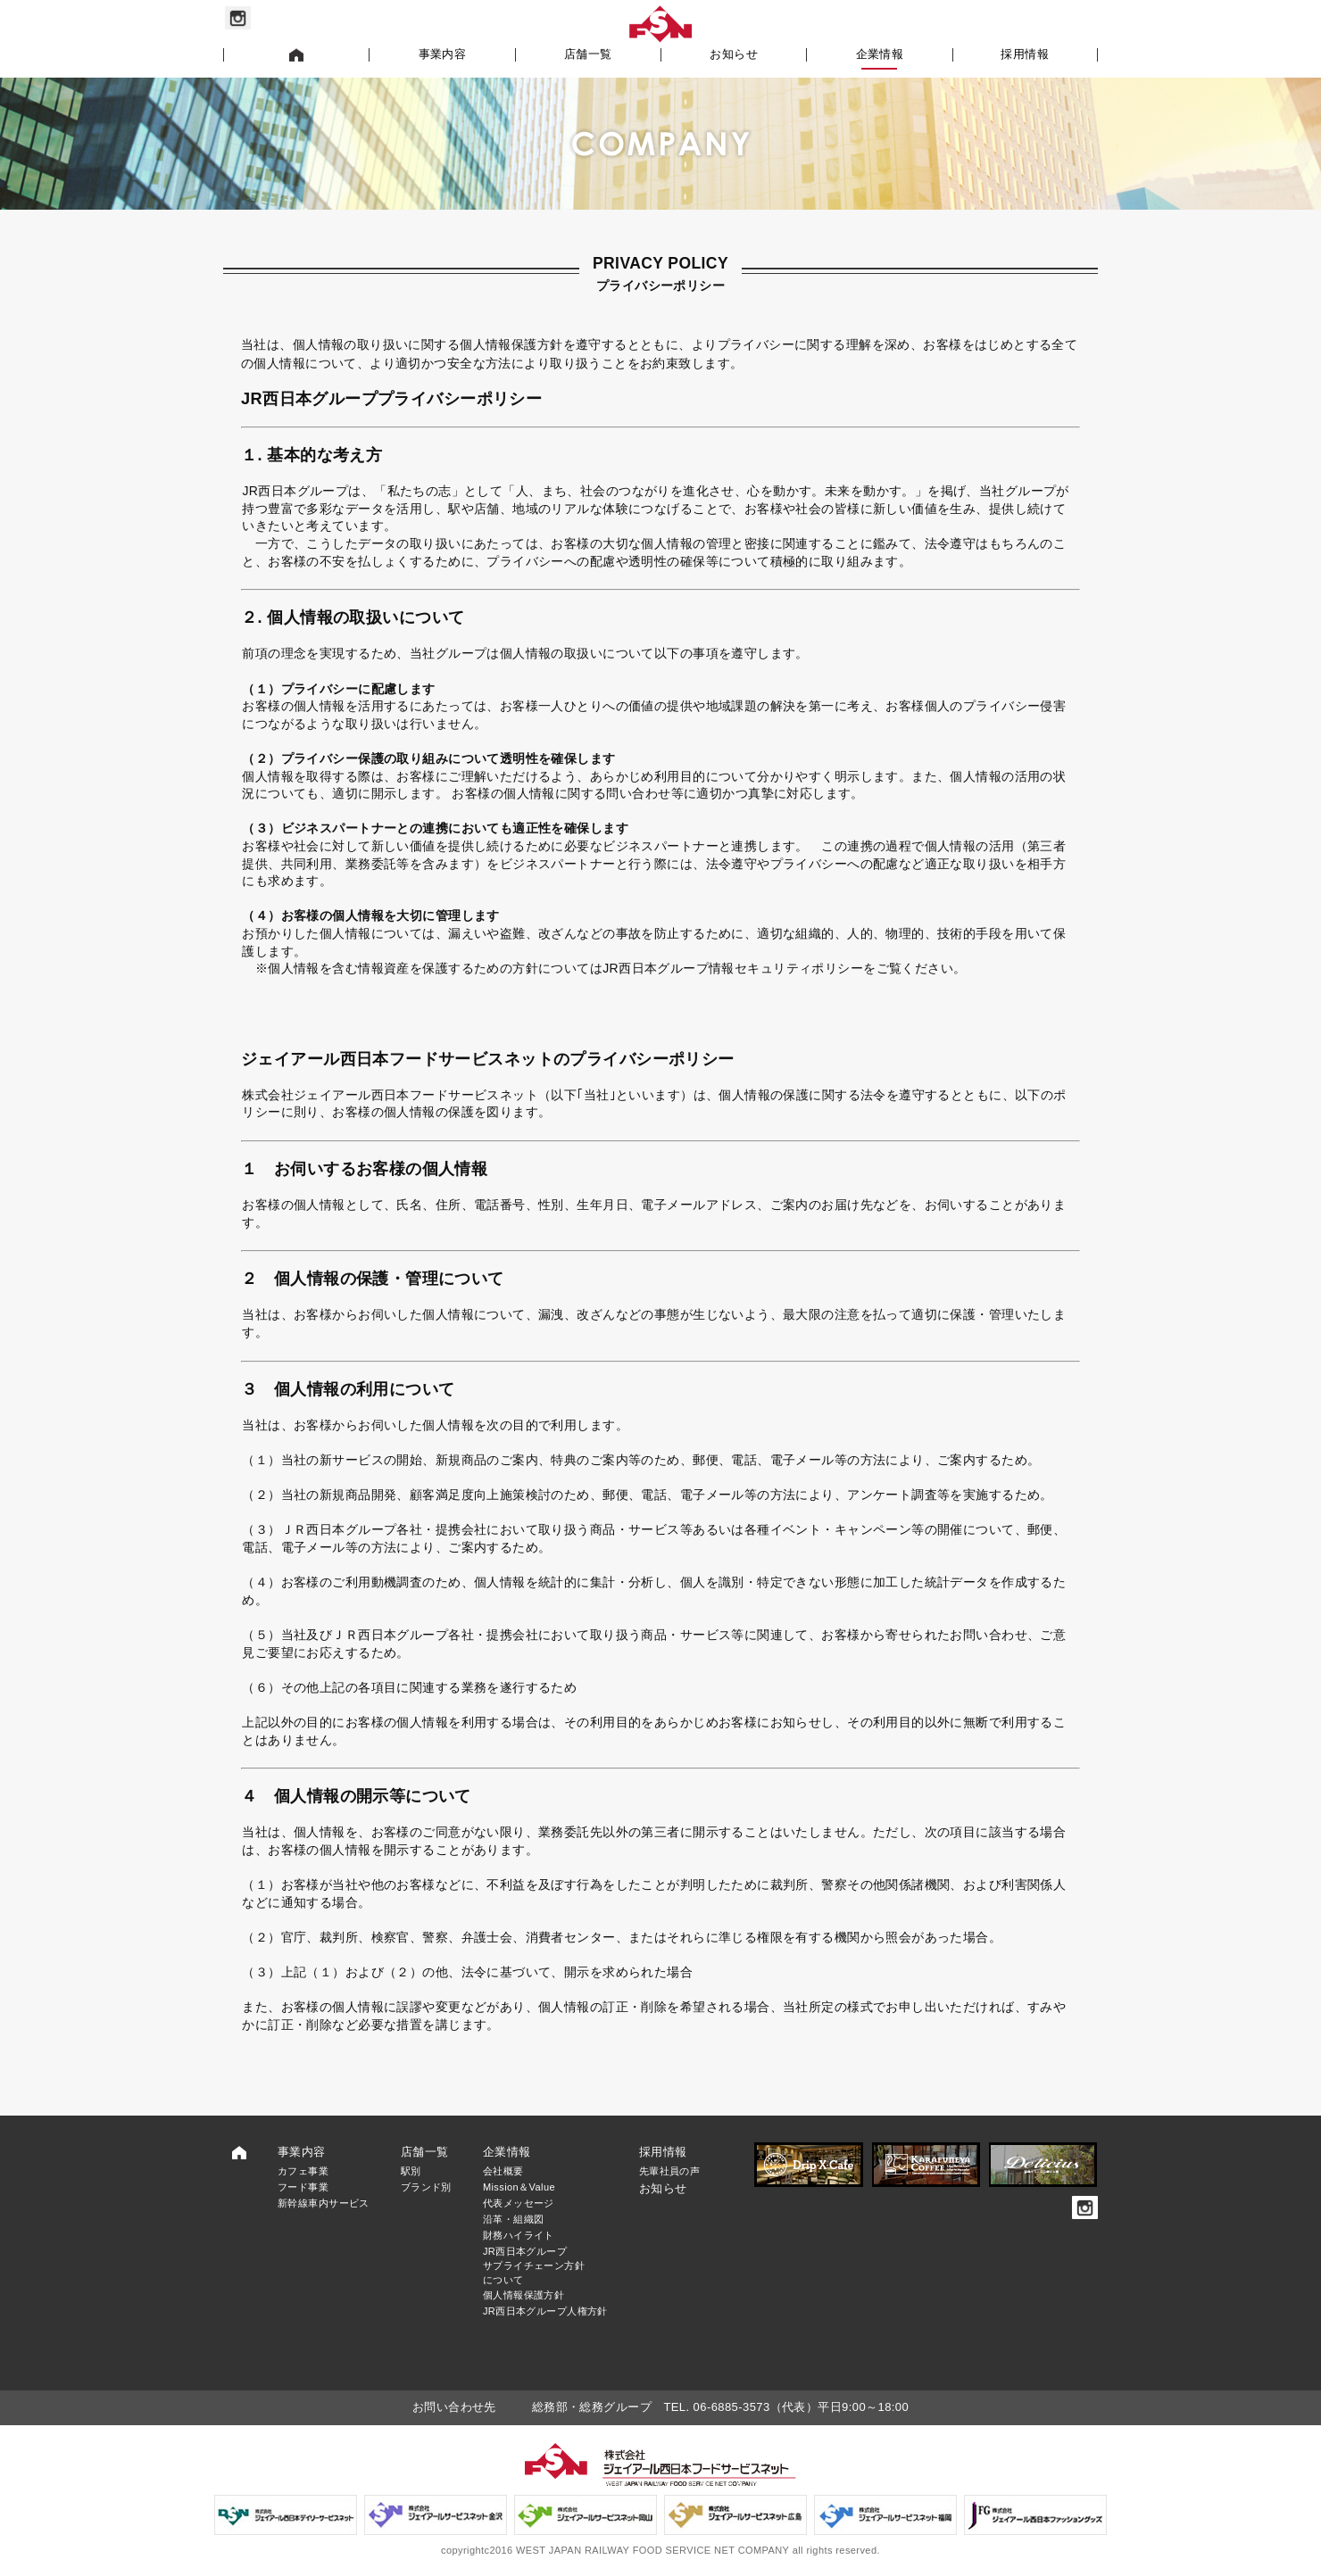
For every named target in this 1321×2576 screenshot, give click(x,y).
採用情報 (1025, 54)
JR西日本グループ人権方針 (545, 2311)
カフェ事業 (303, 2171)
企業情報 (880, 54)
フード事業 (303, 2187)
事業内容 (443, 54)
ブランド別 (426, 2187)
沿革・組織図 (513, 2219)
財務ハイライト (518, 2235)
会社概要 (503, 2171)
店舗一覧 (588, 54)
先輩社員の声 (670, 2171)
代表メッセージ (518, 2203)
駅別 (411, 2171)
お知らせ (734, 54)
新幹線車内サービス (324, 2203)
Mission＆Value (519, 2187)
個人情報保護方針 (523, 2295)
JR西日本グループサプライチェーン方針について (534, 2265)
